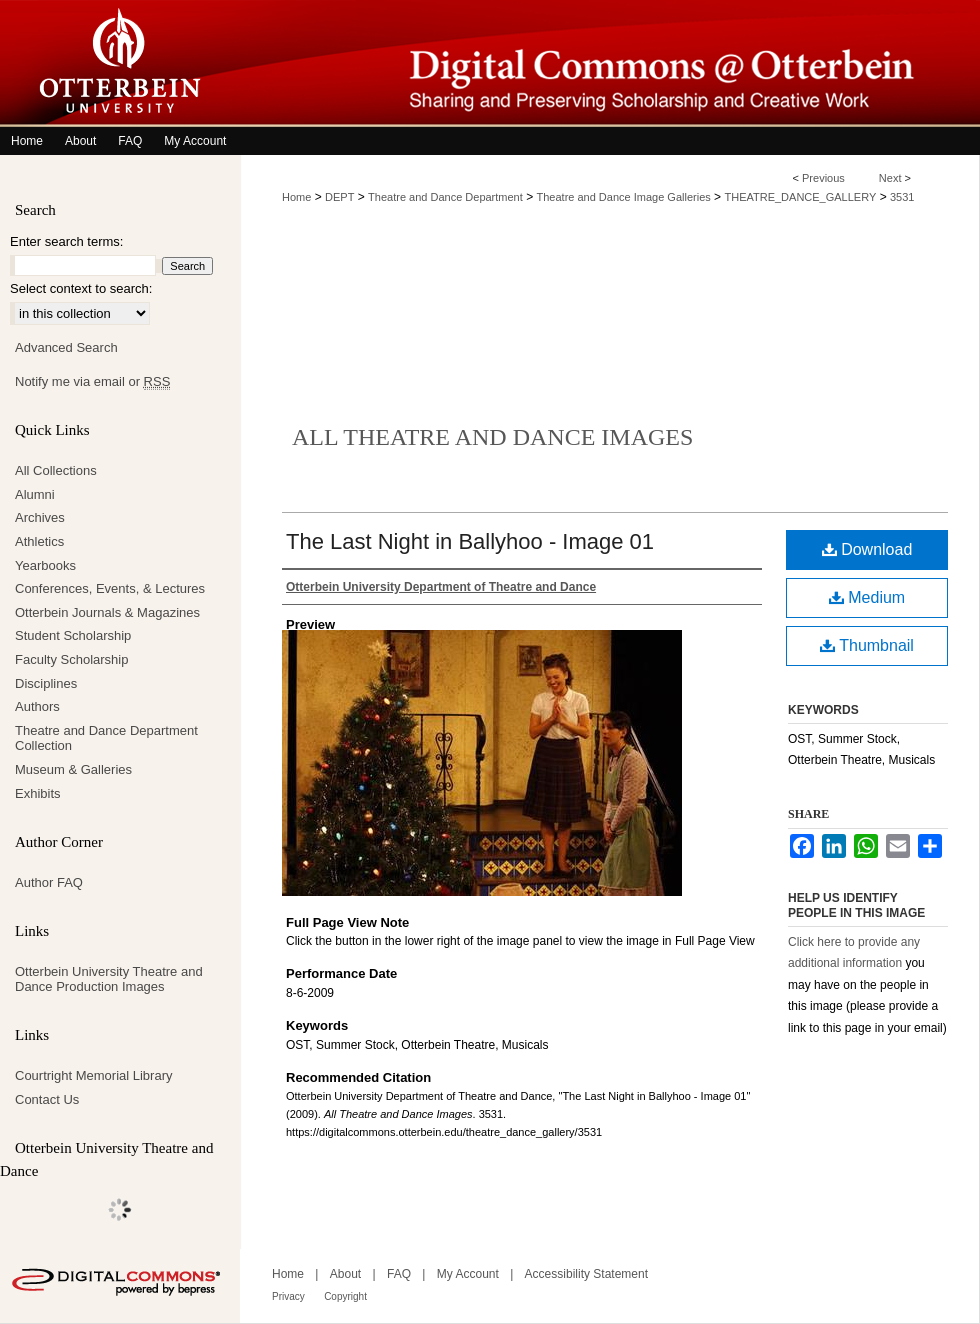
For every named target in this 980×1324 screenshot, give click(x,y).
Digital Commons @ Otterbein (610, 63)
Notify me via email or (92, 382)
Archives (40, 517)
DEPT (339, 197)
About (345, 1274)
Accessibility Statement (586, 1274)
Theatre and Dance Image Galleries (624, 197)
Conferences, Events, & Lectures (110, 588)
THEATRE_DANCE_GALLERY (800, 197)
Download (867, 549)
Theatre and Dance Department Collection (106, 738)
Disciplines (46, 683)
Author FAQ (49, 882)
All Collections (56, 470)
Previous (823, 178)
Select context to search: (81, 288)
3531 (902, 197)
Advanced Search (66, 347)
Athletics (39, 541)
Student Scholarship (73, 635)
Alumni (35, 494)
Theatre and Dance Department (445, 197)
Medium (867, 597)
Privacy (288, 1296)
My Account (468, 1274)
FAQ (399, 1274)
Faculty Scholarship (71, 659)
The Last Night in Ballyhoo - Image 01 (470, 541)
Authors (37, 706)
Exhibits (38, 793)
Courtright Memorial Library (94, 1075)
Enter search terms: (66, 241)
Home (296, 197)
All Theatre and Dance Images (492, 437)
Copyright (345, 1296)
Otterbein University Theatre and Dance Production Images (109, 979)
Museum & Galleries (73, 769)
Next (890, 178)
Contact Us (47, 1099)
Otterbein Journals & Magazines (107, 612)
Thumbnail (867, 645)
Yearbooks (45, 565)
